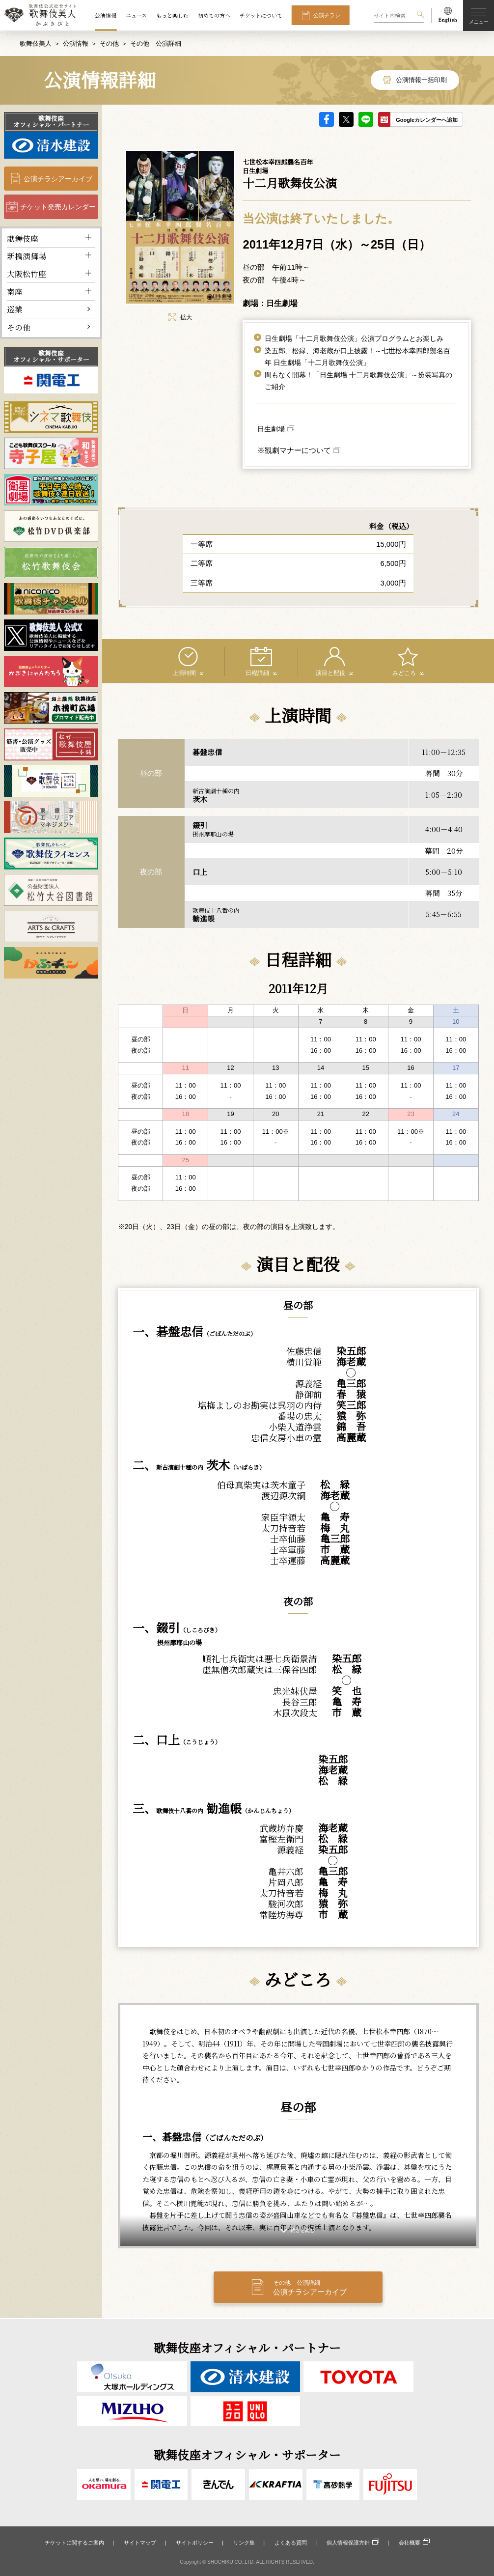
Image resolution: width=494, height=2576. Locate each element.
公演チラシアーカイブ (58, 178)
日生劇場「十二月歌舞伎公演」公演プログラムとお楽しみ (354, 338)
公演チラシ (326, 15)
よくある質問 (290, 2543)
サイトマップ (140, 2543)
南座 (15, 291)
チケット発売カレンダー (58, 206)
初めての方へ (214, 15)
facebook (326, 119)
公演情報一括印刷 (421, 79)
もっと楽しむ (172, 15)
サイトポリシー (195, 2543)
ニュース (136, 15)
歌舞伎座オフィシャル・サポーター (51, 356)
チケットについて (261, 15)
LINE (365, 119)
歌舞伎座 (22, 237)
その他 (109, 43)
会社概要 (409, 2543)
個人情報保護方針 (348, 2543)
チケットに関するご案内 (74, 2543)
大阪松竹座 (26, 273)
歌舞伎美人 (36, 43)
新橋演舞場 (26, 255)
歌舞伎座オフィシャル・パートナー (51, 121)
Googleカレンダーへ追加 (427, 119)
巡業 (15, 308)
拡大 (180, 317)
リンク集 (244, 2543)
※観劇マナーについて (294, 450)
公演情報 (105, 15)
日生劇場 (271, 428)
